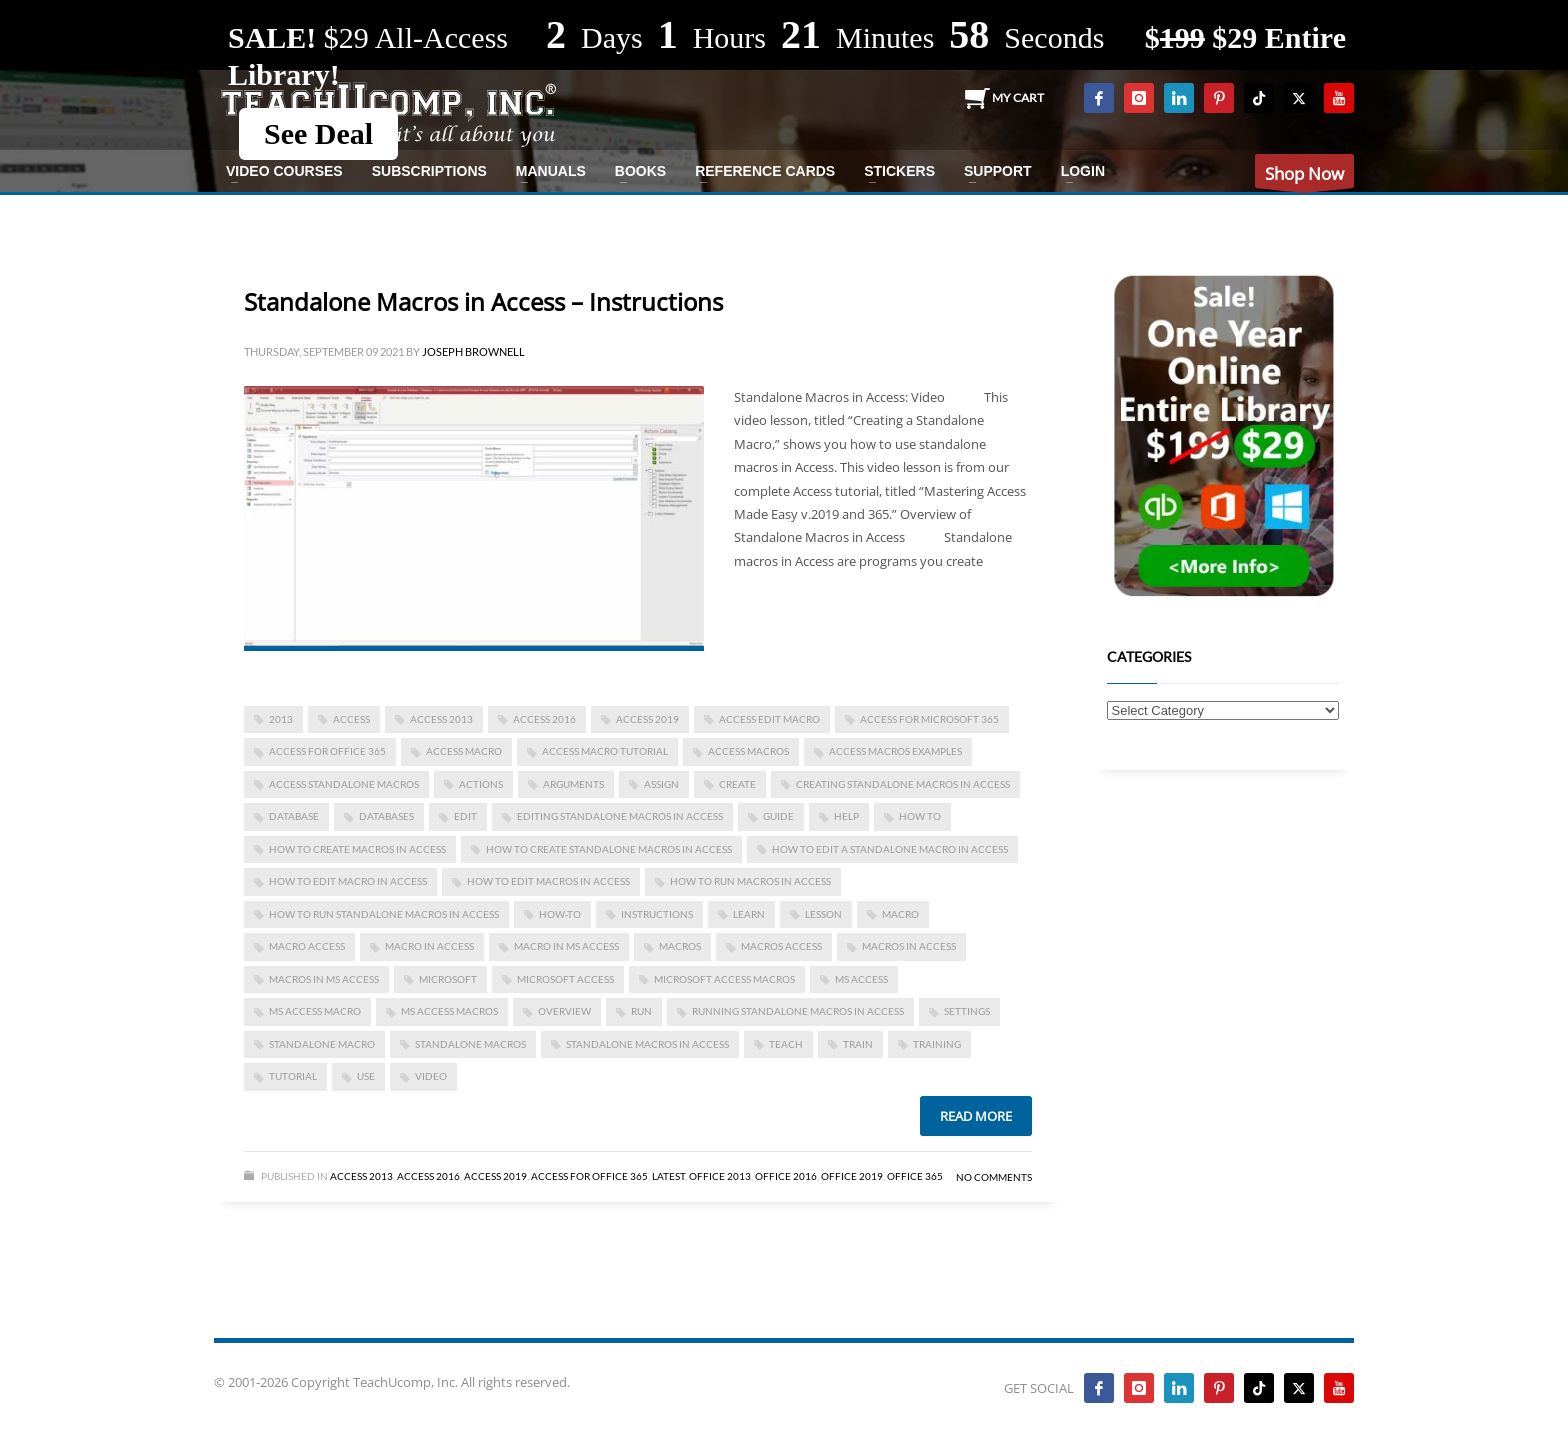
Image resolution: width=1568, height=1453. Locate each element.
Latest (668, 1176)
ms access (861, 979)
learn (749, 914)
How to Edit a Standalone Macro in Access (890, 849)
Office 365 (915, 1176)
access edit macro (769, 719)
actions (481, 784)
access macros (748, 751)
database (294, 816)
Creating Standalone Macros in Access (903, 784)
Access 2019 (647, 719)
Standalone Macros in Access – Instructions (483, 301)
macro (900, 914)
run (641, 1011)
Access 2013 (361, 1176)
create (737, 784)
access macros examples (895, 751)
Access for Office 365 (327, 751)
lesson (823, 914)
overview (564, 1011)
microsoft (448, 979)
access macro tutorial (605, 751)
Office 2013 (720, 1176)
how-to (560, 914)
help (846, 816)
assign (661, 784)
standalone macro (322, 1044)
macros (680, 946)
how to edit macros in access (548, 881)
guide (778, 816)
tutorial (293, 1076)
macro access (307, 946)
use (366, 1076)
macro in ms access (566, 946)
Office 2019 (852, 1176)
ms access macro (315, 1011)
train (858, 1044)
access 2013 (441, 719)
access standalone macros (344, 784)
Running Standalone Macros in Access (798, 1011)
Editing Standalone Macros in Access (620, 816)
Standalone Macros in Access (647, 1044)
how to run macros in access (750, 881)
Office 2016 (786, 1176)
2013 (281, 719)
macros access (781, 946)
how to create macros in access (357, 849)
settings (967, 1011)
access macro (464, 751)
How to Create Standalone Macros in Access (609, 849)
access (351, 719)
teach (786, 1044)
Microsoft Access (565, 979)
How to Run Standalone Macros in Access (384, 914)
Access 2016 (544, 719)
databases (386, 816)
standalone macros (470, 1044)
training (937, 1044)
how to (920, 816)
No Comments (994, 1177)
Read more (976, 1116)
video (431, 1076)
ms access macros (449, 1011)
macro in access (429, 946)
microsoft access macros (724, 979)
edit (465, 816)
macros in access (909, 946)
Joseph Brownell (473, 351)
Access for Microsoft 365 (929, 719)
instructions (657, 914)
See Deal (318, 133)
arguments (573, 784)
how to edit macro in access (348, 881)
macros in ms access (324, 979)
